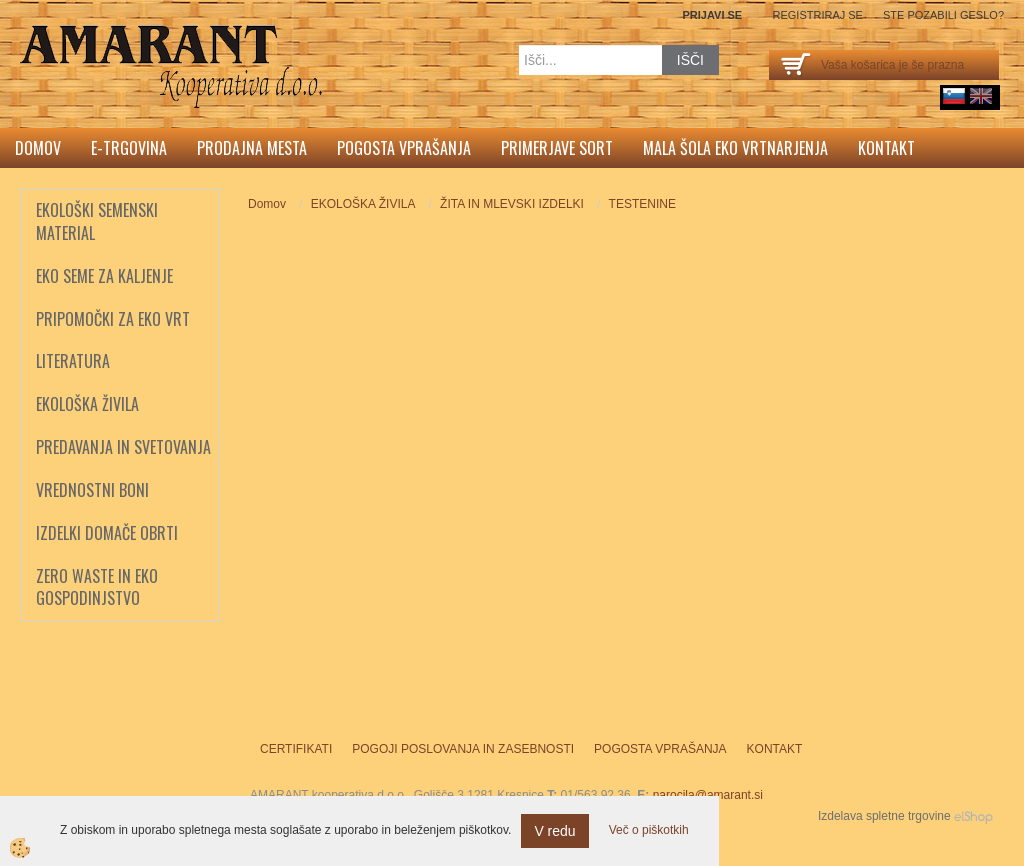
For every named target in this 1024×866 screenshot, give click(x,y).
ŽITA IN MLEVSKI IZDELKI (512, 204)
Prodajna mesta (252, 148)
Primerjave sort (557, 148)
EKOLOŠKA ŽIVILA (363, 204)
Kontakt (886, 148)
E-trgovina (129, 148)
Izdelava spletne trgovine (884, 816)
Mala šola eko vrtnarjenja (735, 148)
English (981, 96)
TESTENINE (642, 204)
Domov (38, 148)
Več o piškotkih (649, 830)
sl (954, 96)
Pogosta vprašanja (404, 148)
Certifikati (296, 749)
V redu (554, 831)
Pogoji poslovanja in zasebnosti (463, 749)
